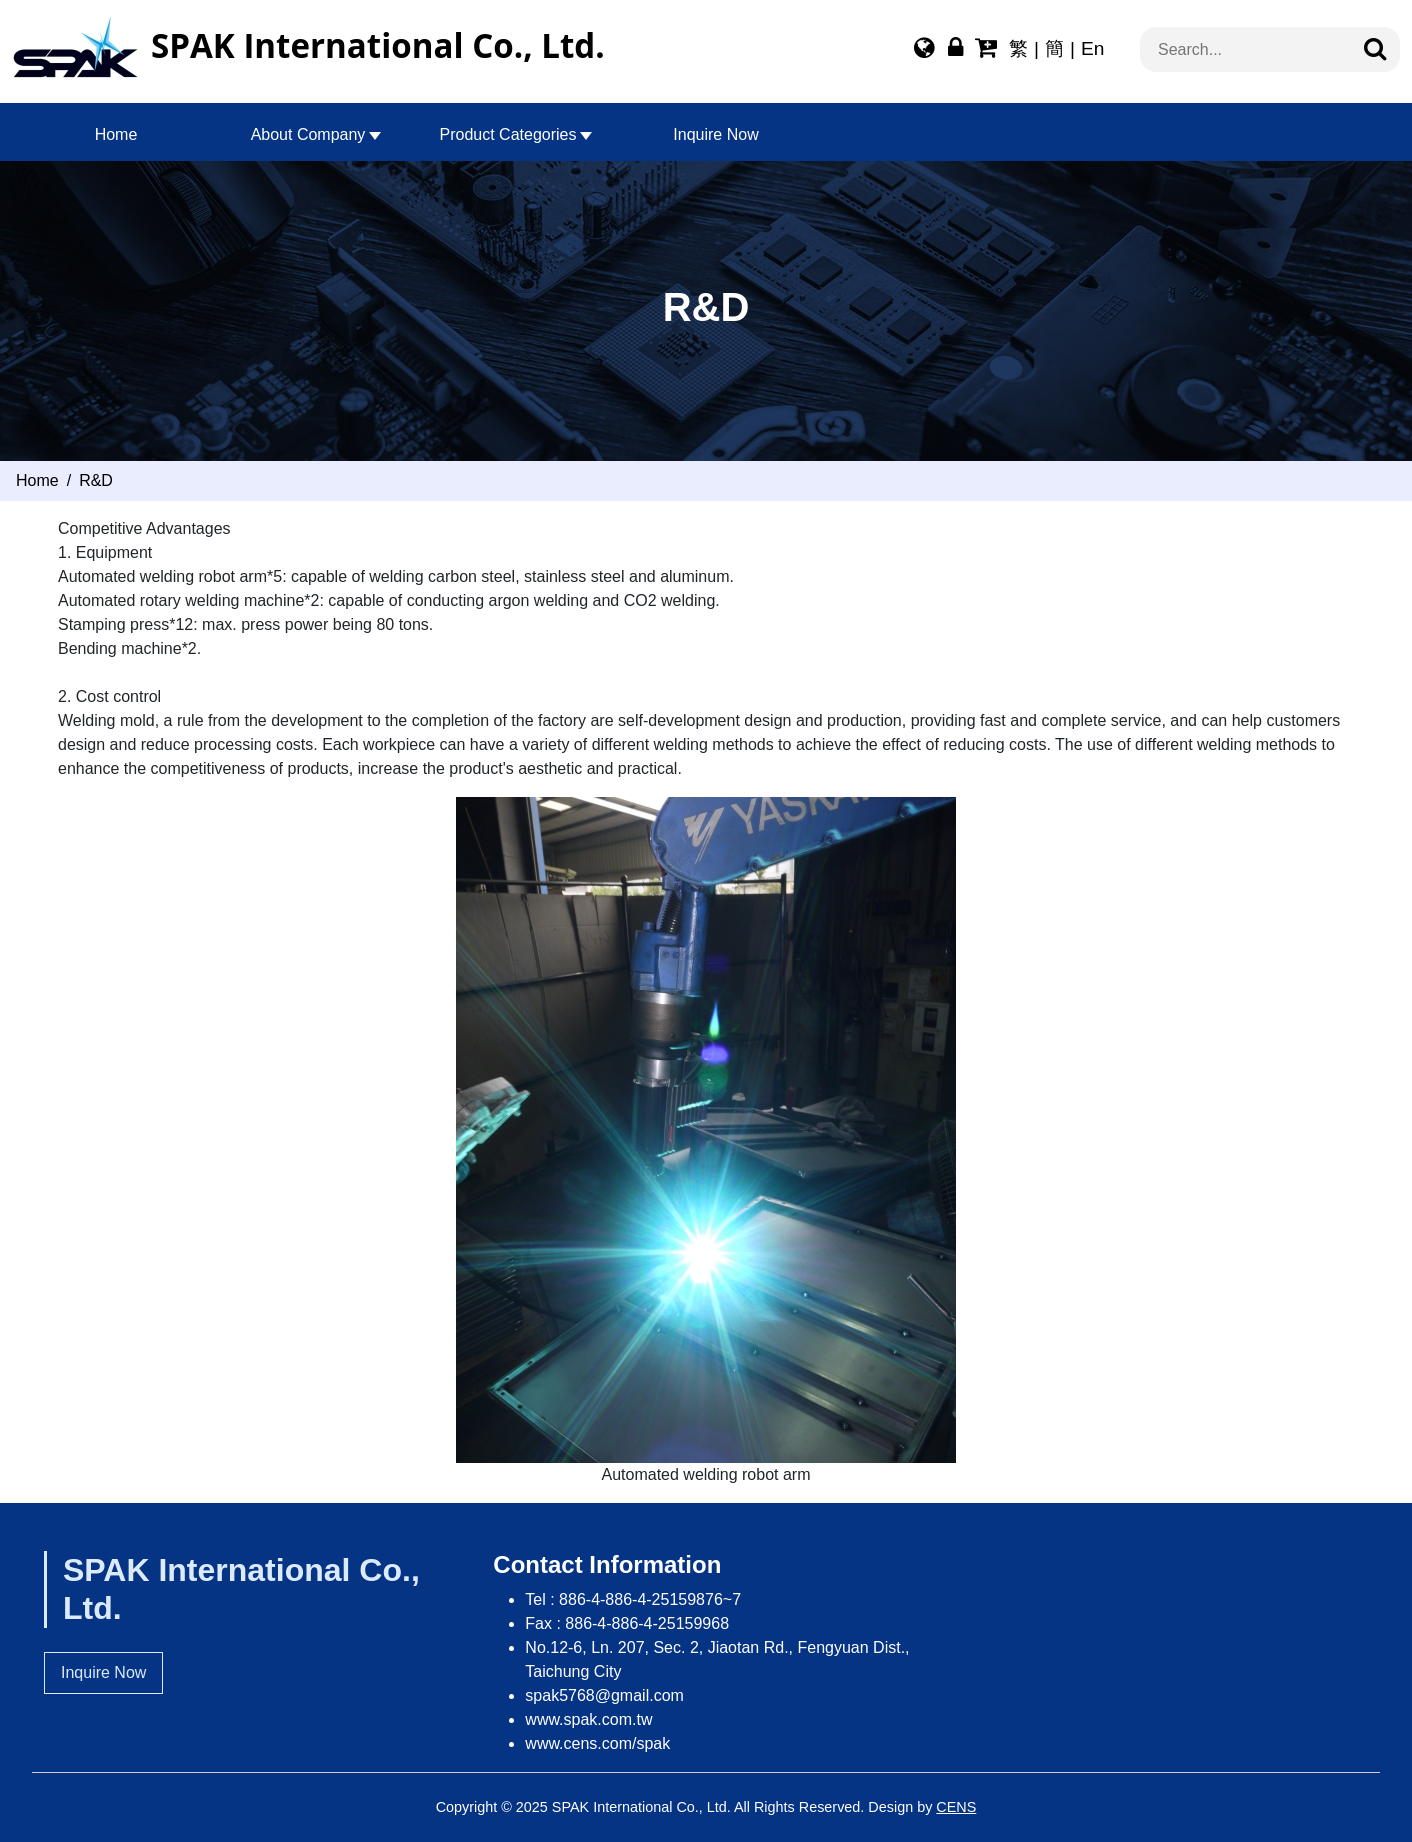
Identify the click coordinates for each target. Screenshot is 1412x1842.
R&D (96, 480)
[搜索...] (1258, 50)
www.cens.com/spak (597, 1743)
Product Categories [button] (508, 134)
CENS (956, 1807)
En (1092, 48)
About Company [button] (308, 134)
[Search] (1375, 50)
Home (116, 134)
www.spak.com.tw (588, 1719)
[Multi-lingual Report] (924, 50)
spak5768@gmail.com (604, 1695)
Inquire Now (715, 134)
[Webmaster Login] (955, 50)
